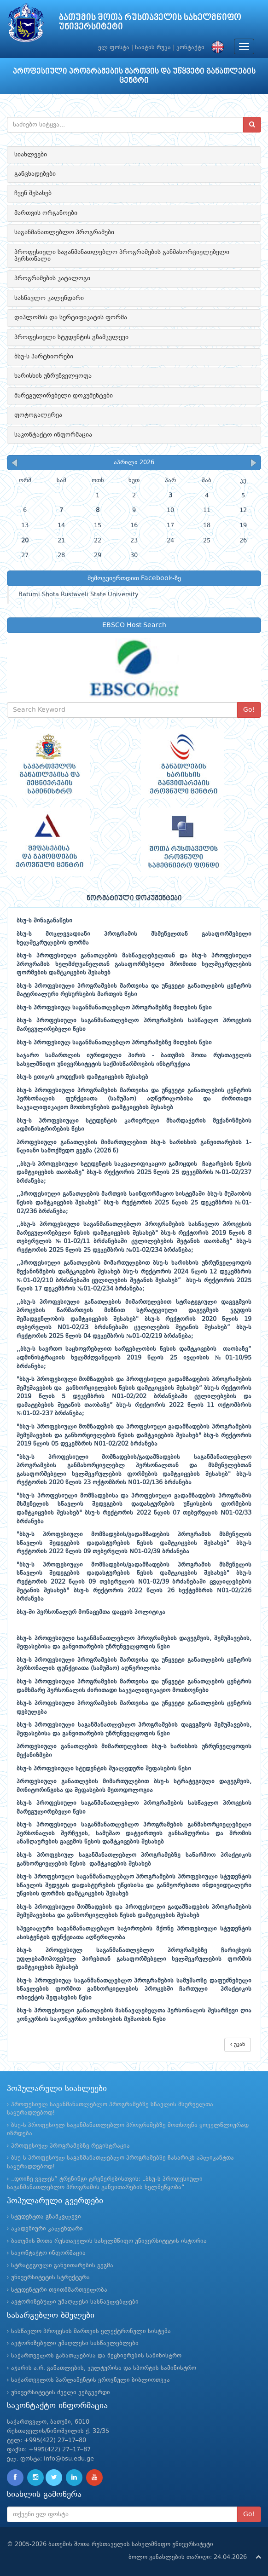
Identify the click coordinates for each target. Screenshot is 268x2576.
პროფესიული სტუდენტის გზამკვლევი (71, 337)
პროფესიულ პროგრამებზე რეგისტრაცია (70, 2146)
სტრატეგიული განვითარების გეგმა (62, 2266)
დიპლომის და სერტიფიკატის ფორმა (70, 317)
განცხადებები (35, 174)
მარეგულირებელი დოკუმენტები (63, 395)
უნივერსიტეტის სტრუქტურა (50, 2278)
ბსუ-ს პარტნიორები (43, 356)
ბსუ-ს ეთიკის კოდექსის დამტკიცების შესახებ (82, 1077)
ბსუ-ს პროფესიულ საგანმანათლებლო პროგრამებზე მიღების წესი (114, 1008)
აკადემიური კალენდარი (47, 2229)
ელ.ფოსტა (113, 48)
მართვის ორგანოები (45, 213)
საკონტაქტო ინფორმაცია (53, 435)
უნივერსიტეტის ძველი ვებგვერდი (60, 2393)
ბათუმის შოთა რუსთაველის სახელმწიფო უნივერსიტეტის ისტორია (109, 2241)
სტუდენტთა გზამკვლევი (46, 2217)
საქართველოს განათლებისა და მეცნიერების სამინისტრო (96, 2356)
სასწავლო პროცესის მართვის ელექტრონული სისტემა (91, 2331)
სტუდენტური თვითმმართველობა (59, 2290)
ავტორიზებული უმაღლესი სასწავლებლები (75, 2302)
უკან (237, 2044)
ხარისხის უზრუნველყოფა (53, 376)
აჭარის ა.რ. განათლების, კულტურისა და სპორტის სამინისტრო (103, 2368)
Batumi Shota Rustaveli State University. (79, 595)
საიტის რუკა (153, 48)
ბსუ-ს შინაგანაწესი (44, 921)
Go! (249, 710)
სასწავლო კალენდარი (49, 298)
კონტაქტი (190, 48)
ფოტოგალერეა (38, 415)
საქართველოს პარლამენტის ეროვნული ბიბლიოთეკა (90, 2380)
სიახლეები (30, 154)
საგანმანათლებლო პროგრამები (64, 232)
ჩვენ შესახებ (33, 193)
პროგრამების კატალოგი (52, 278)
